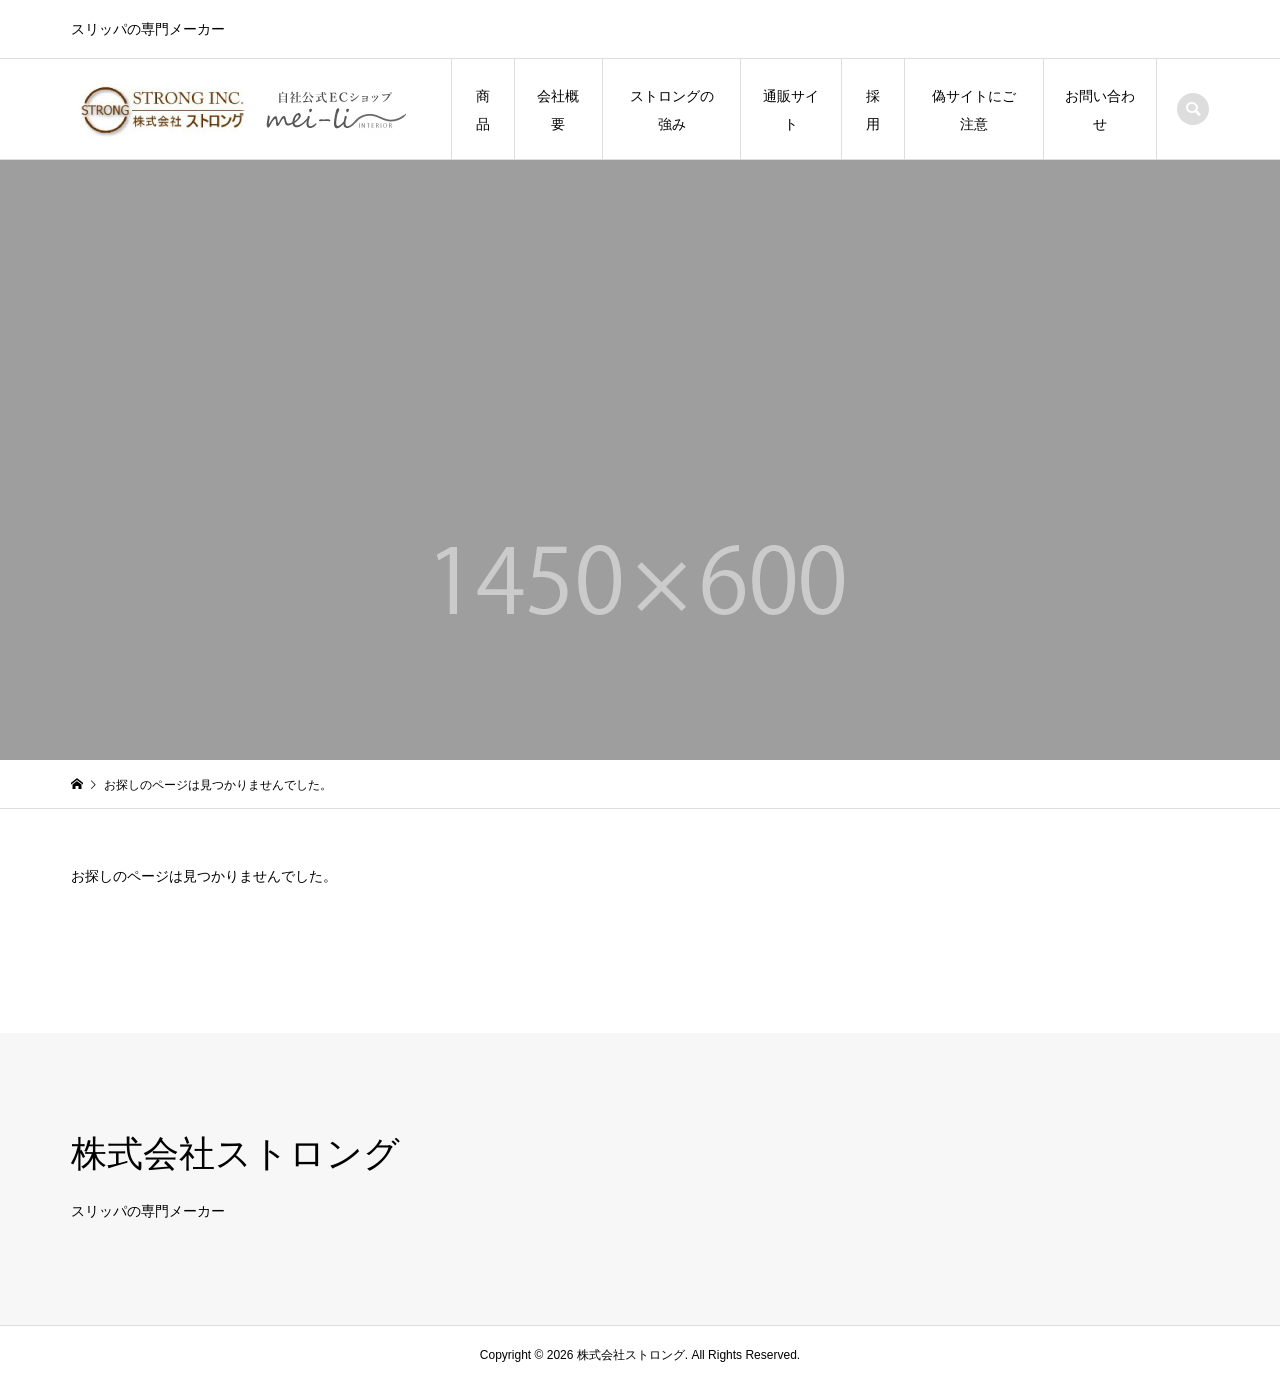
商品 (483, 110)
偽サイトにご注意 (974, 110)
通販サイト (791, 110)
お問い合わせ (1100, 110)
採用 (873, 110)
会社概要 (558, 110)
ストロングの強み (672, 110)
